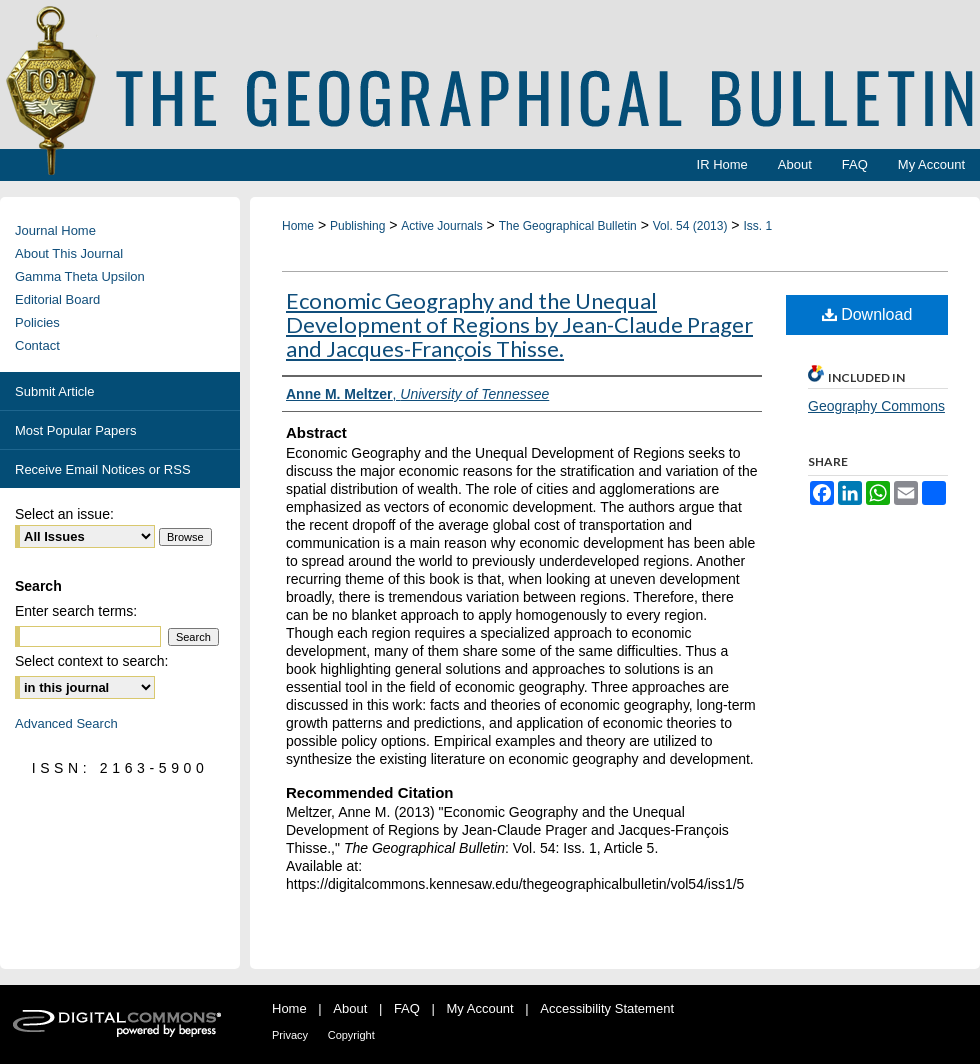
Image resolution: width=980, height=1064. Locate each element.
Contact (37, 345)
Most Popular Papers (75, 430)
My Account (480, 1008)
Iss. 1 (757, 226)
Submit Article (54, 391)
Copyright (351, 1035)
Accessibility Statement (607, 1008)
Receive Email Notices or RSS (103, 469)
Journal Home (55, 230)
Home (298, 226)
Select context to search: (91, 661)
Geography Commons (876, 406)
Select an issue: (64, 514)
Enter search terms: (76, 611)
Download (867, 314)
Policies (37, 322)
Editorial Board (57, 299)
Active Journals (441, 226)
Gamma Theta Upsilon (80, 276)
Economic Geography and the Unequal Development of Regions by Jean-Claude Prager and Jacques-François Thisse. (519, 324)
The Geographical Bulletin (568, 226)
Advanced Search (66, 723)
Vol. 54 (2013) (690, 226)
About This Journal (69, 253)
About (350, 1008)
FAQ (407, 1008)
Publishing (357, 226)
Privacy (290, 1035)
